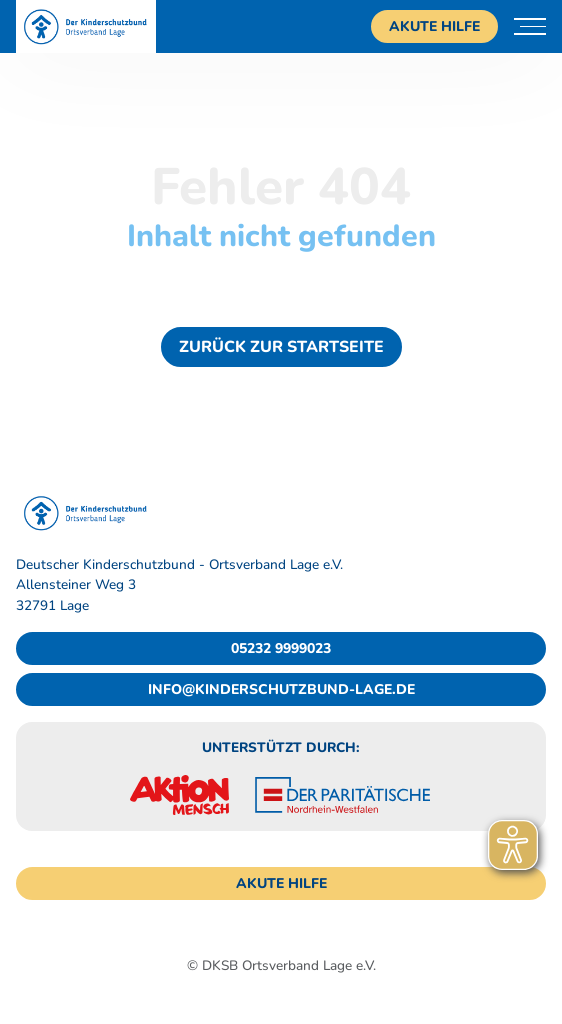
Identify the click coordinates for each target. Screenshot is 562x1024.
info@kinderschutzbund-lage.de (281, 689)
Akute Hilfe (434, 26)
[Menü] (530, 26)
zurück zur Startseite (281, 347)
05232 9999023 (281, 648)
